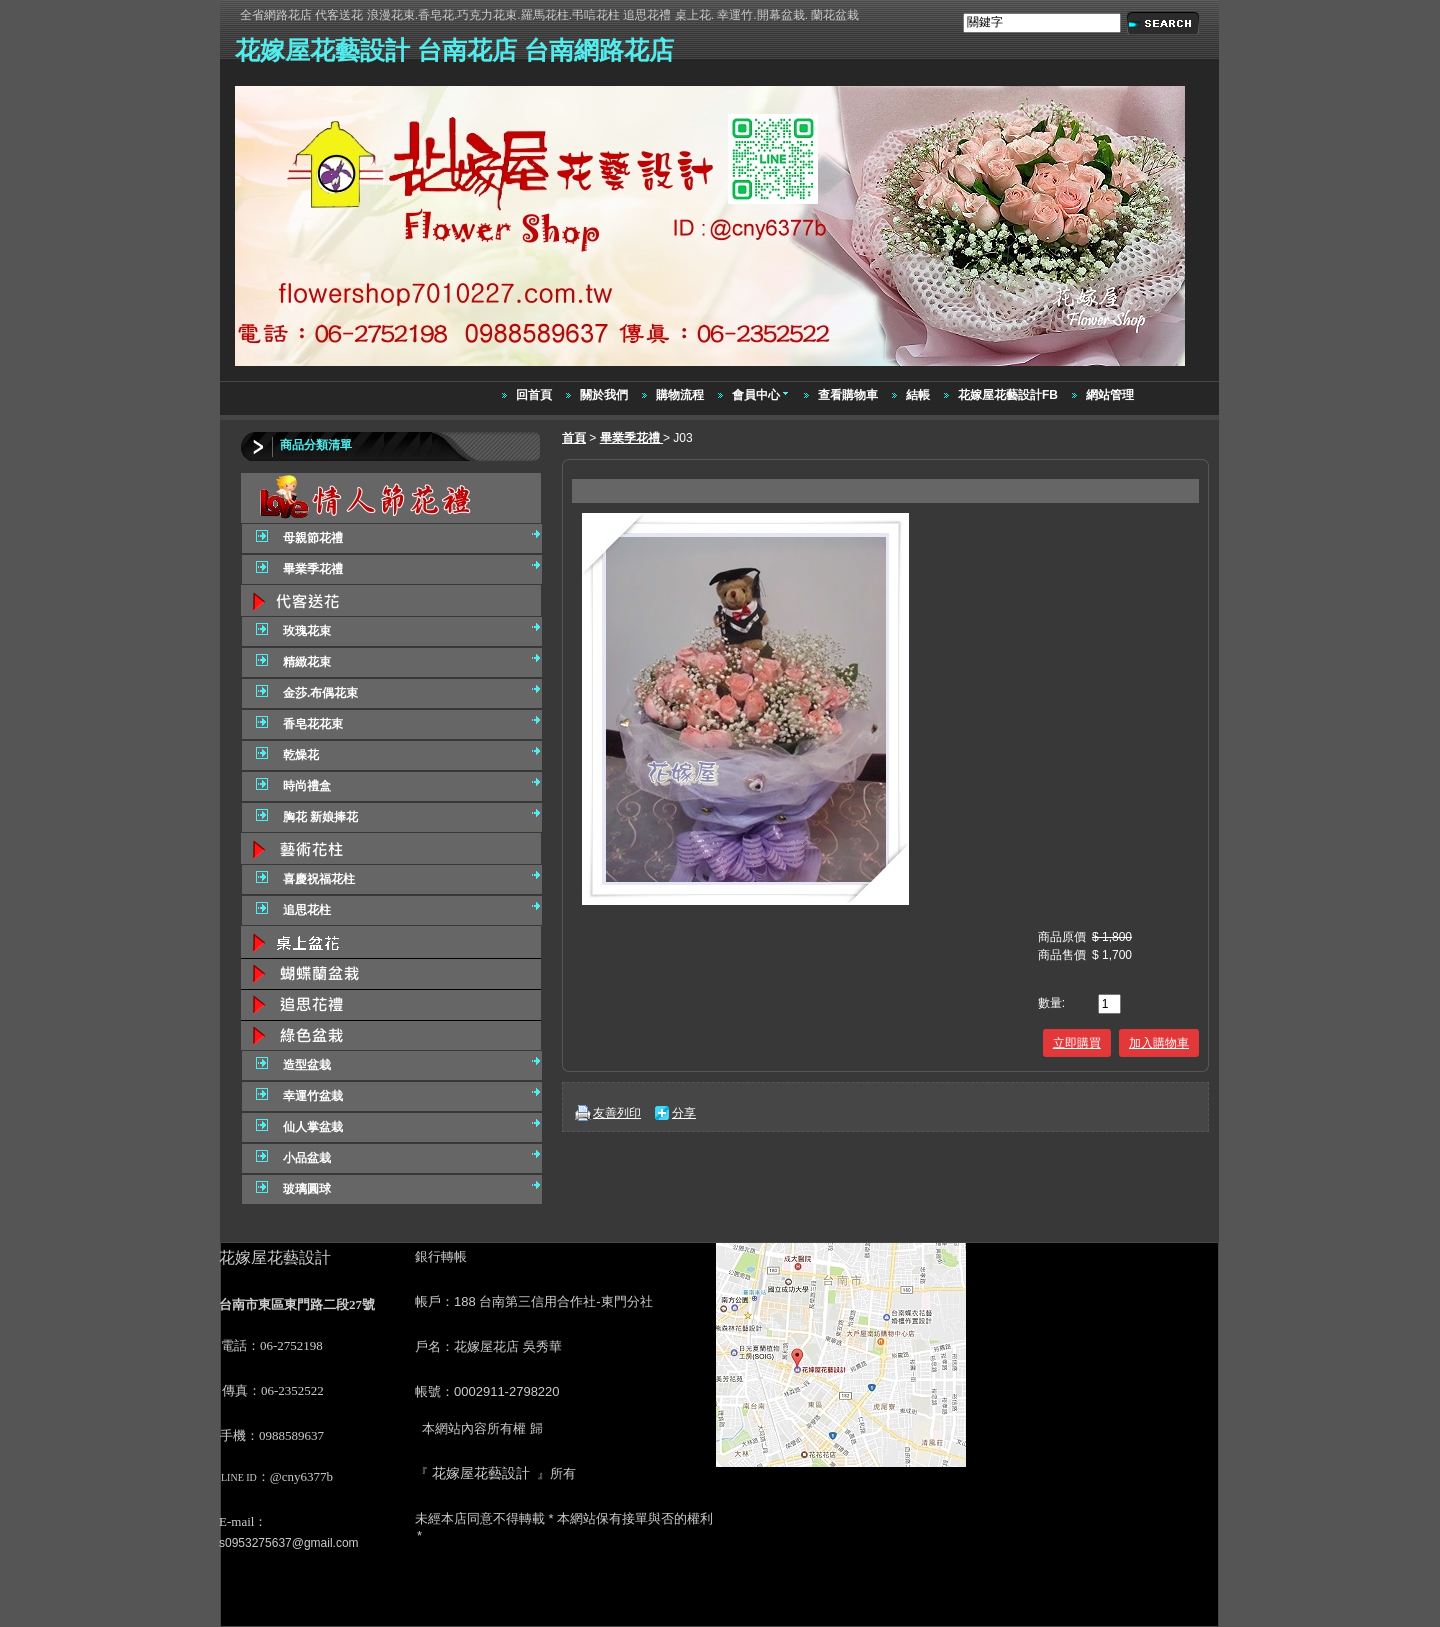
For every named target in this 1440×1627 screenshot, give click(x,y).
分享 (684, 1113)
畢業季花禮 (631, 438)
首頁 (574, 438)
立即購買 (1077, 1043)
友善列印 (617, 1113)
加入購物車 (1159, 1043)
